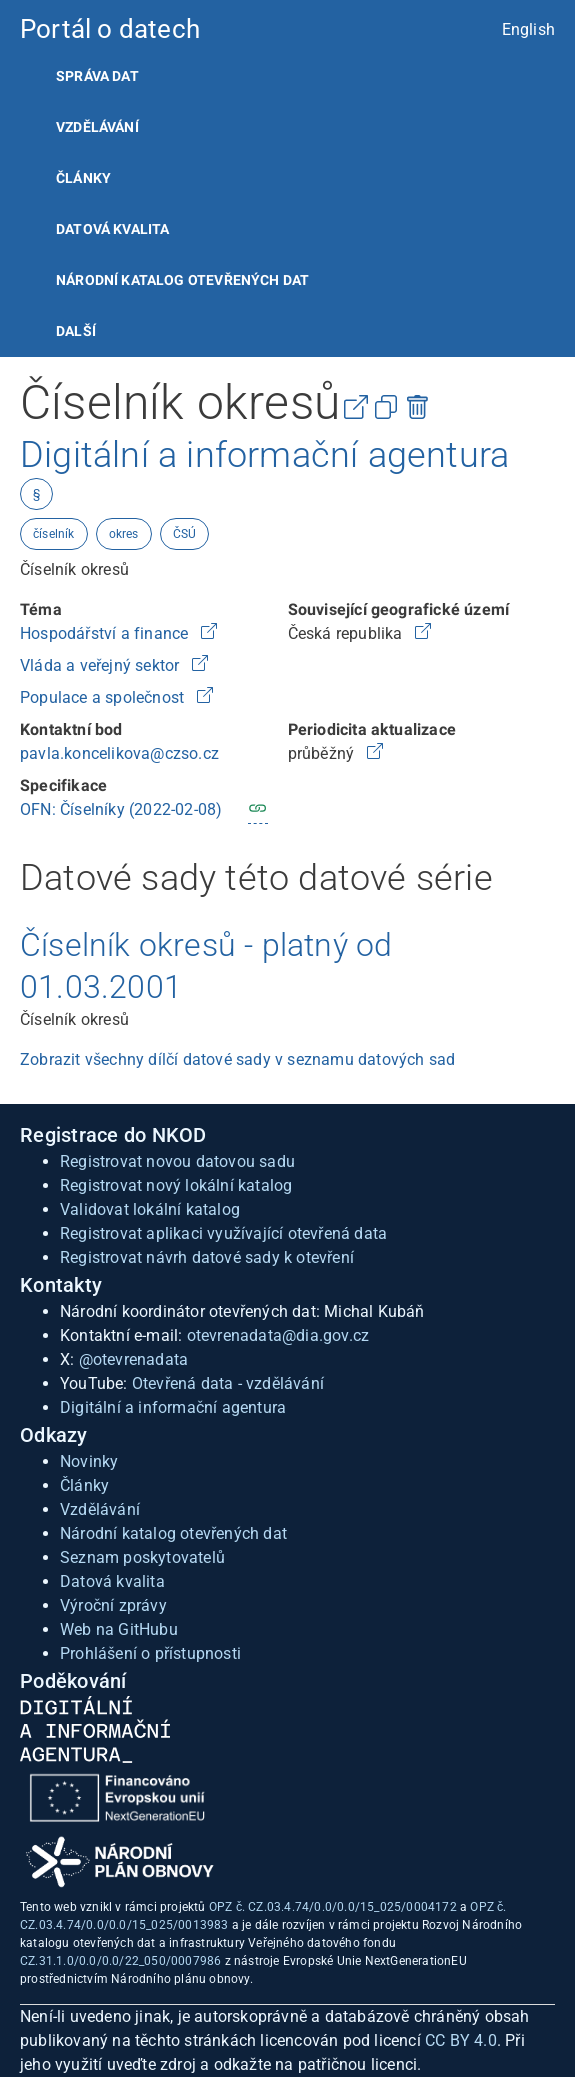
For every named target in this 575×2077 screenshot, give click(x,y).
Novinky (89, 1461)
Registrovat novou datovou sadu (177, 1161)
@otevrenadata (134, 1359)
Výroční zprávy (113, 1605)
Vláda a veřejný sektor (102, 665)
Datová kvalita (112, 229)
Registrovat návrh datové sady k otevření (207, 1257)
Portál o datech (110, 29)
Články (83, 178)
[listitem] (287, 76)
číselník (54, 534)
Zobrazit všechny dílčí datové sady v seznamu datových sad (237, 1059)
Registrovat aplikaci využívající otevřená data (223, 1233)
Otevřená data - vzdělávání (228, 1383)
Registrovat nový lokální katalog (176, 1185)
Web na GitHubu (119, 1629)
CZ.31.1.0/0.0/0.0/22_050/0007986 (120, 1961)
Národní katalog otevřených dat (173, 1533)
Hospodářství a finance (106, 633)
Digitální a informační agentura (173, 1407)
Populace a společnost (104, 697)
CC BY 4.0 (461, 2040)
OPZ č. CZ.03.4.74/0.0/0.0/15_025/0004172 (333, 1907)
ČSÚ (185, 534)
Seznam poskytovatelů (142, 1557)
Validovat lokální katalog (150, 1209)
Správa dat (97, 76)
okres (124, 534)
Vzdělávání (97, 127)
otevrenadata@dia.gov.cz (278, 1335)
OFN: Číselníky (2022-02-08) (121, 809)
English (528, 29)
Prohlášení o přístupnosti (150, 1653)
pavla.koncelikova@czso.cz (119, 753)
